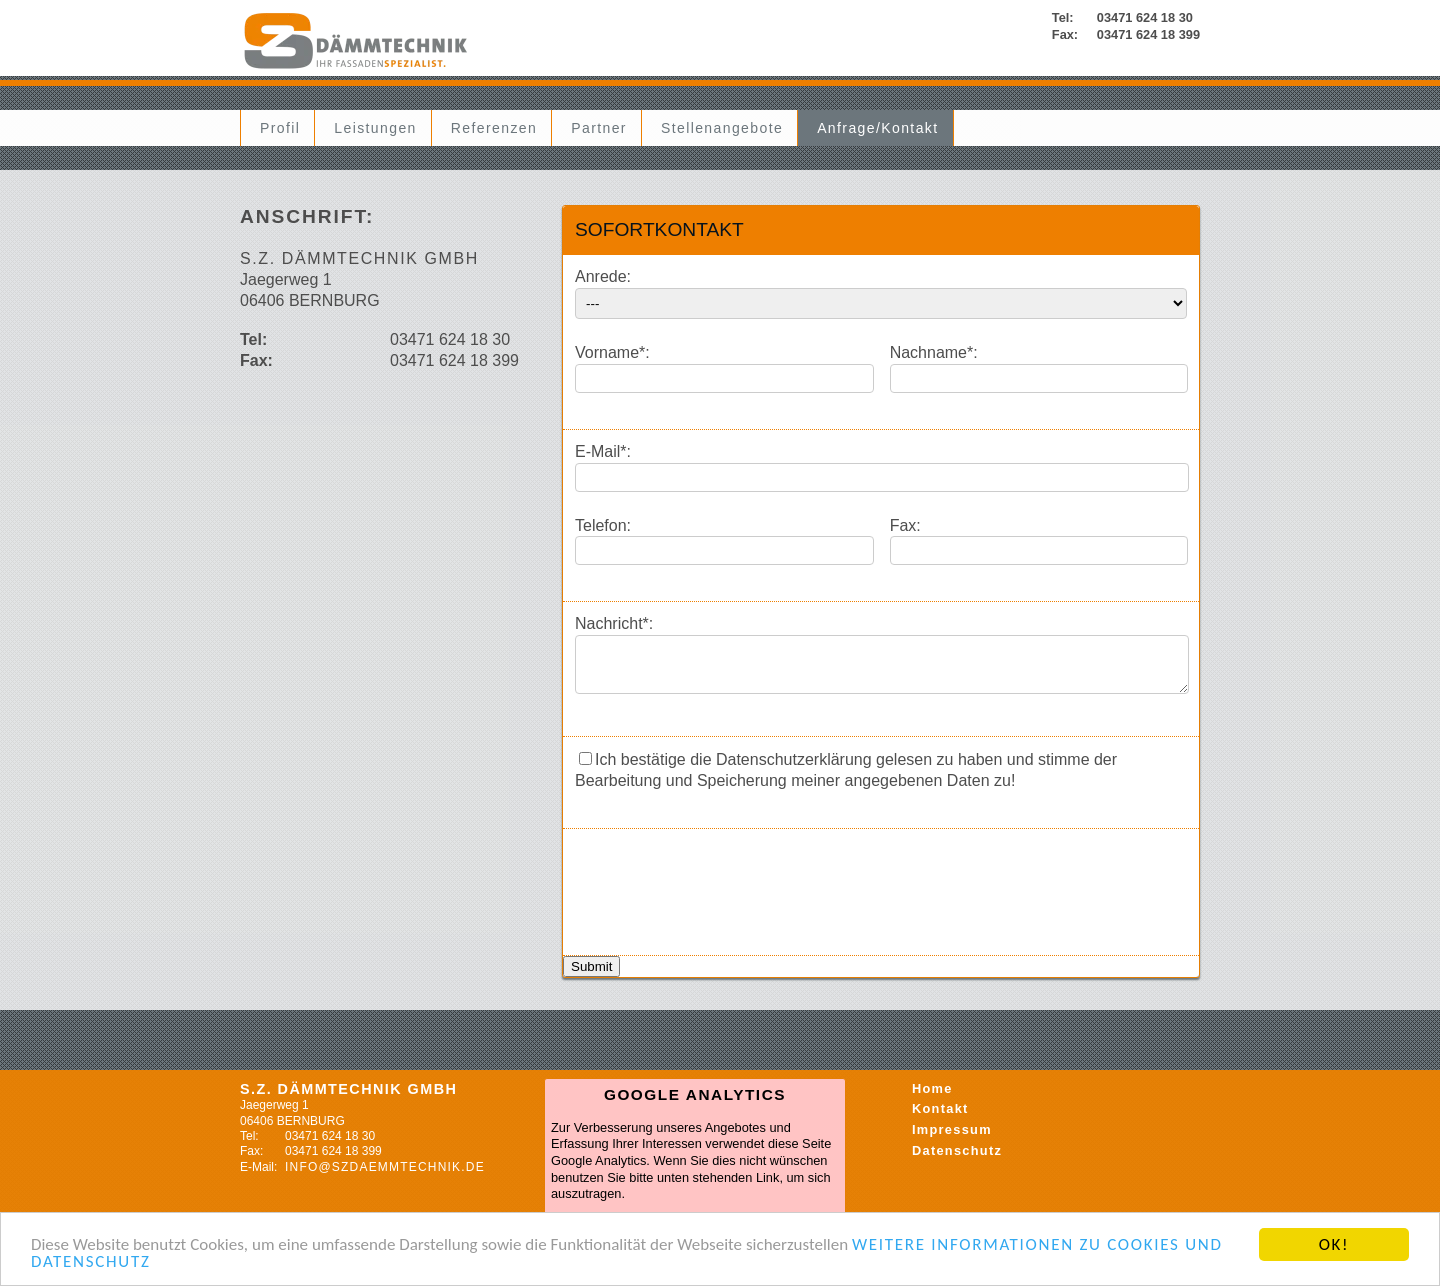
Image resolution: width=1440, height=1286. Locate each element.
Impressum (952, 1138)
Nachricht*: (614, 623)
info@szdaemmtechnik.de (385, 1176)
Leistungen (375, 128)
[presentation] (727, 889)
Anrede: (603, 276)
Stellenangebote (722, 128)
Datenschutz (957, 1159)
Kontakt (940, 1117)
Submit (591, 975)
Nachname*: (934, 352)
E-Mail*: (603, 451)
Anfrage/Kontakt (877, 128)
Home (932, 1097)
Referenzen (494, 128)
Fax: (905, 525)
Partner (599, 128)
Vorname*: (612, 352)
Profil (280, 128)
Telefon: (603, 525)
